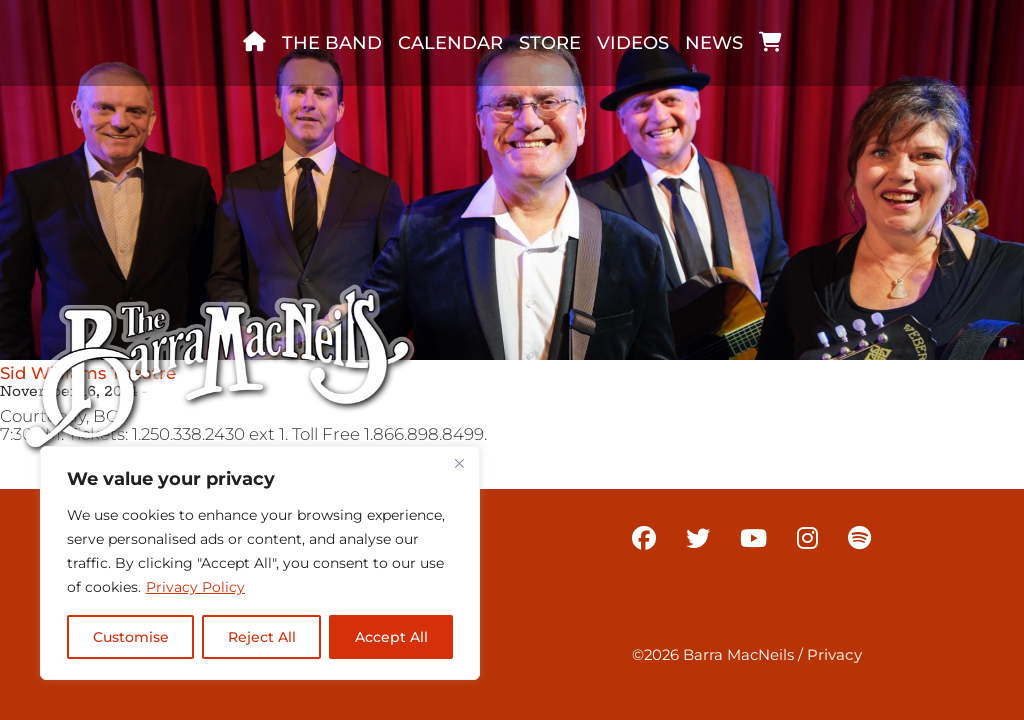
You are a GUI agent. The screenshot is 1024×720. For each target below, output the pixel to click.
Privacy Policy (195, 587)
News (714, 43)
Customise (131, 637)
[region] (260, 563)
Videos (633, 43)
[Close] (459, 463)
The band (332, 43)
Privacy (834, 655)
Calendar (450, 43)
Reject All (262, 637)
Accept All (391, 637)
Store (550, 43)
